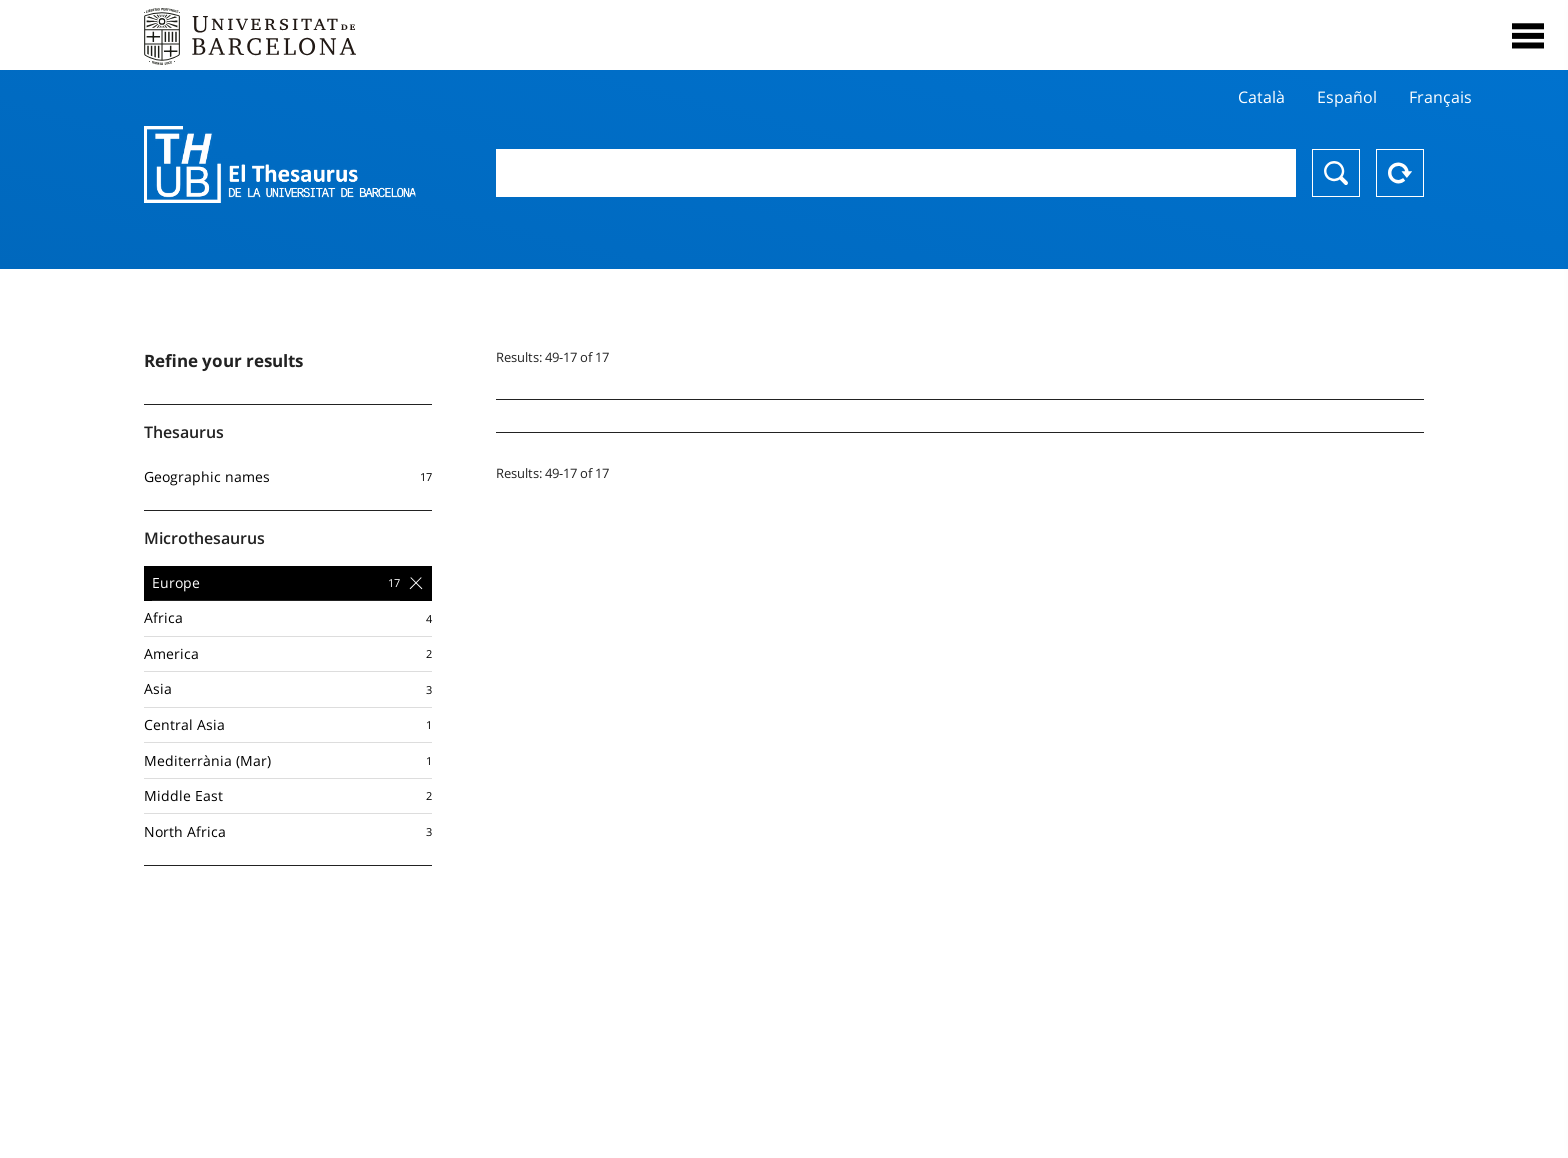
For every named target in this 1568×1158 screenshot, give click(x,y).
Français (1440, 97)
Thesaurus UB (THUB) (280, 165)
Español (1347, 97)
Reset (1400, 173)
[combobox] (896, 173)
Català (1261, 97)
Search (1336, 173)
